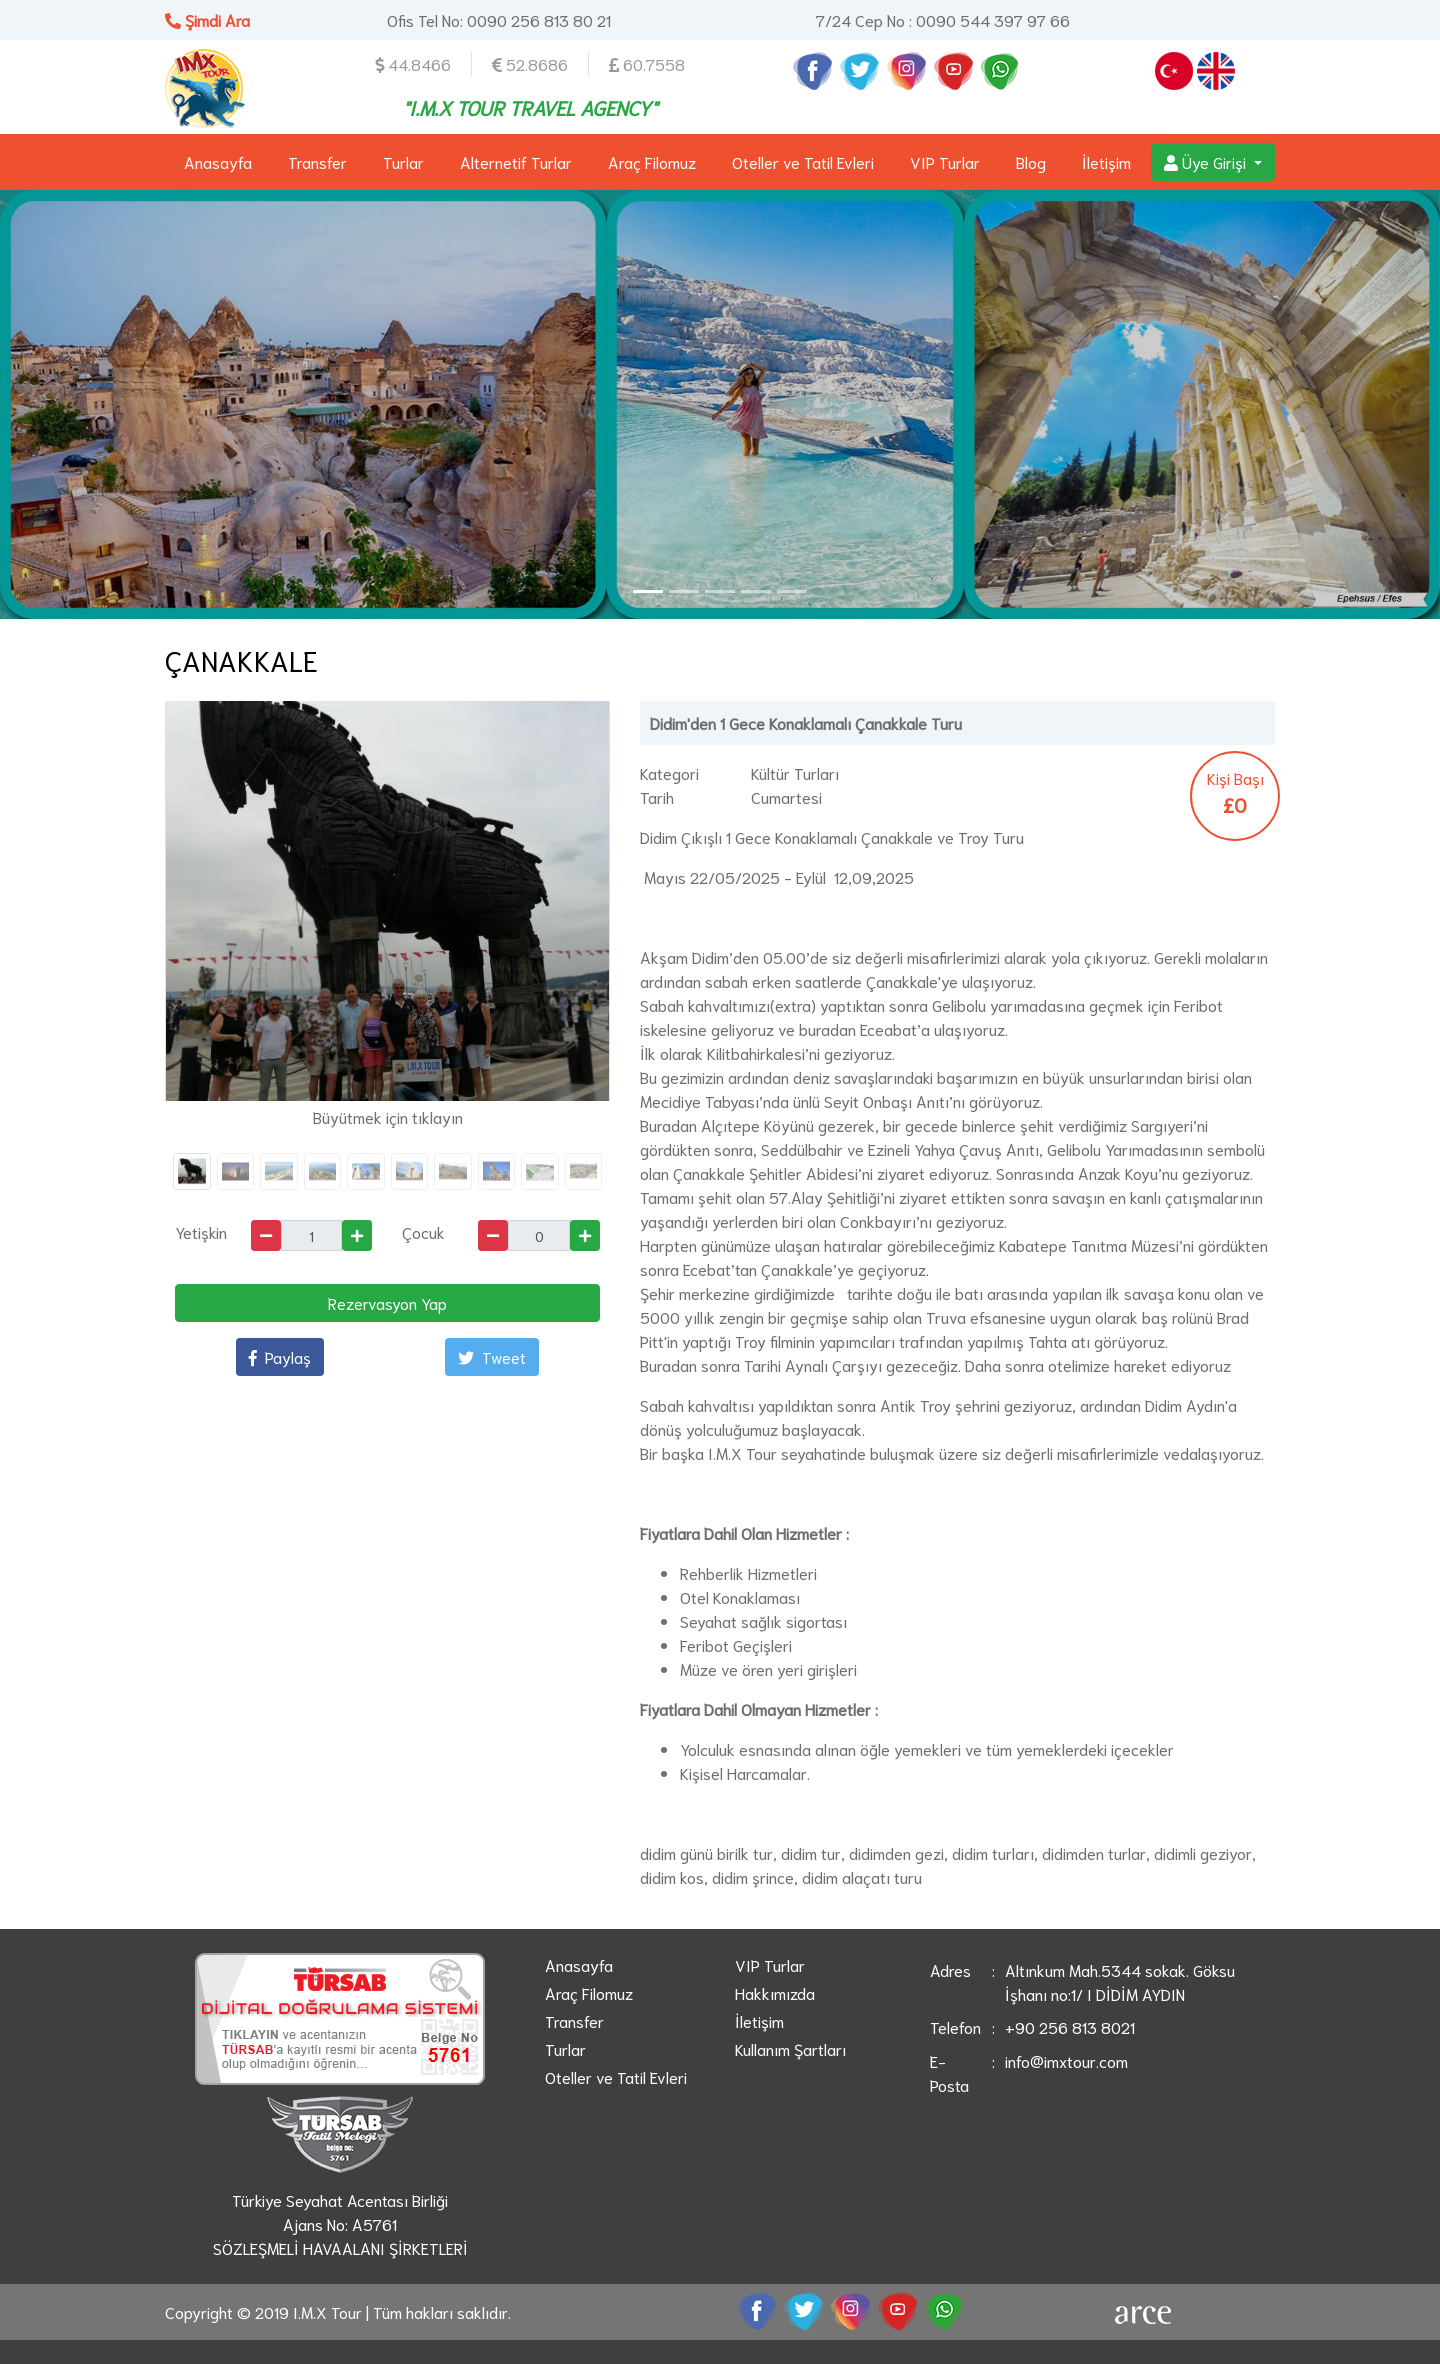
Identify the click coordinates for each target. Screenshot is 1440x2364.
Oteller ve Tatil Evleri (803, 161)
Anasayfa (218, 161)
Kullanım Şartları (790, 2048)
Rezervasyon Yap (387, 1302)
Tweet (492, 1356)
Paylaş (280, 1356)
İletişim (1106, 161)
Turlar (403, 161)
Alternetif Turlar (516, 161)
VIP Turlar (945, 161)
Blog (1031, 161)
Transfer (317, 161)
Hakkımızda (775, 1992)
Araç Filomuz (652, 161)
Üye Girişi (1207, 161)
